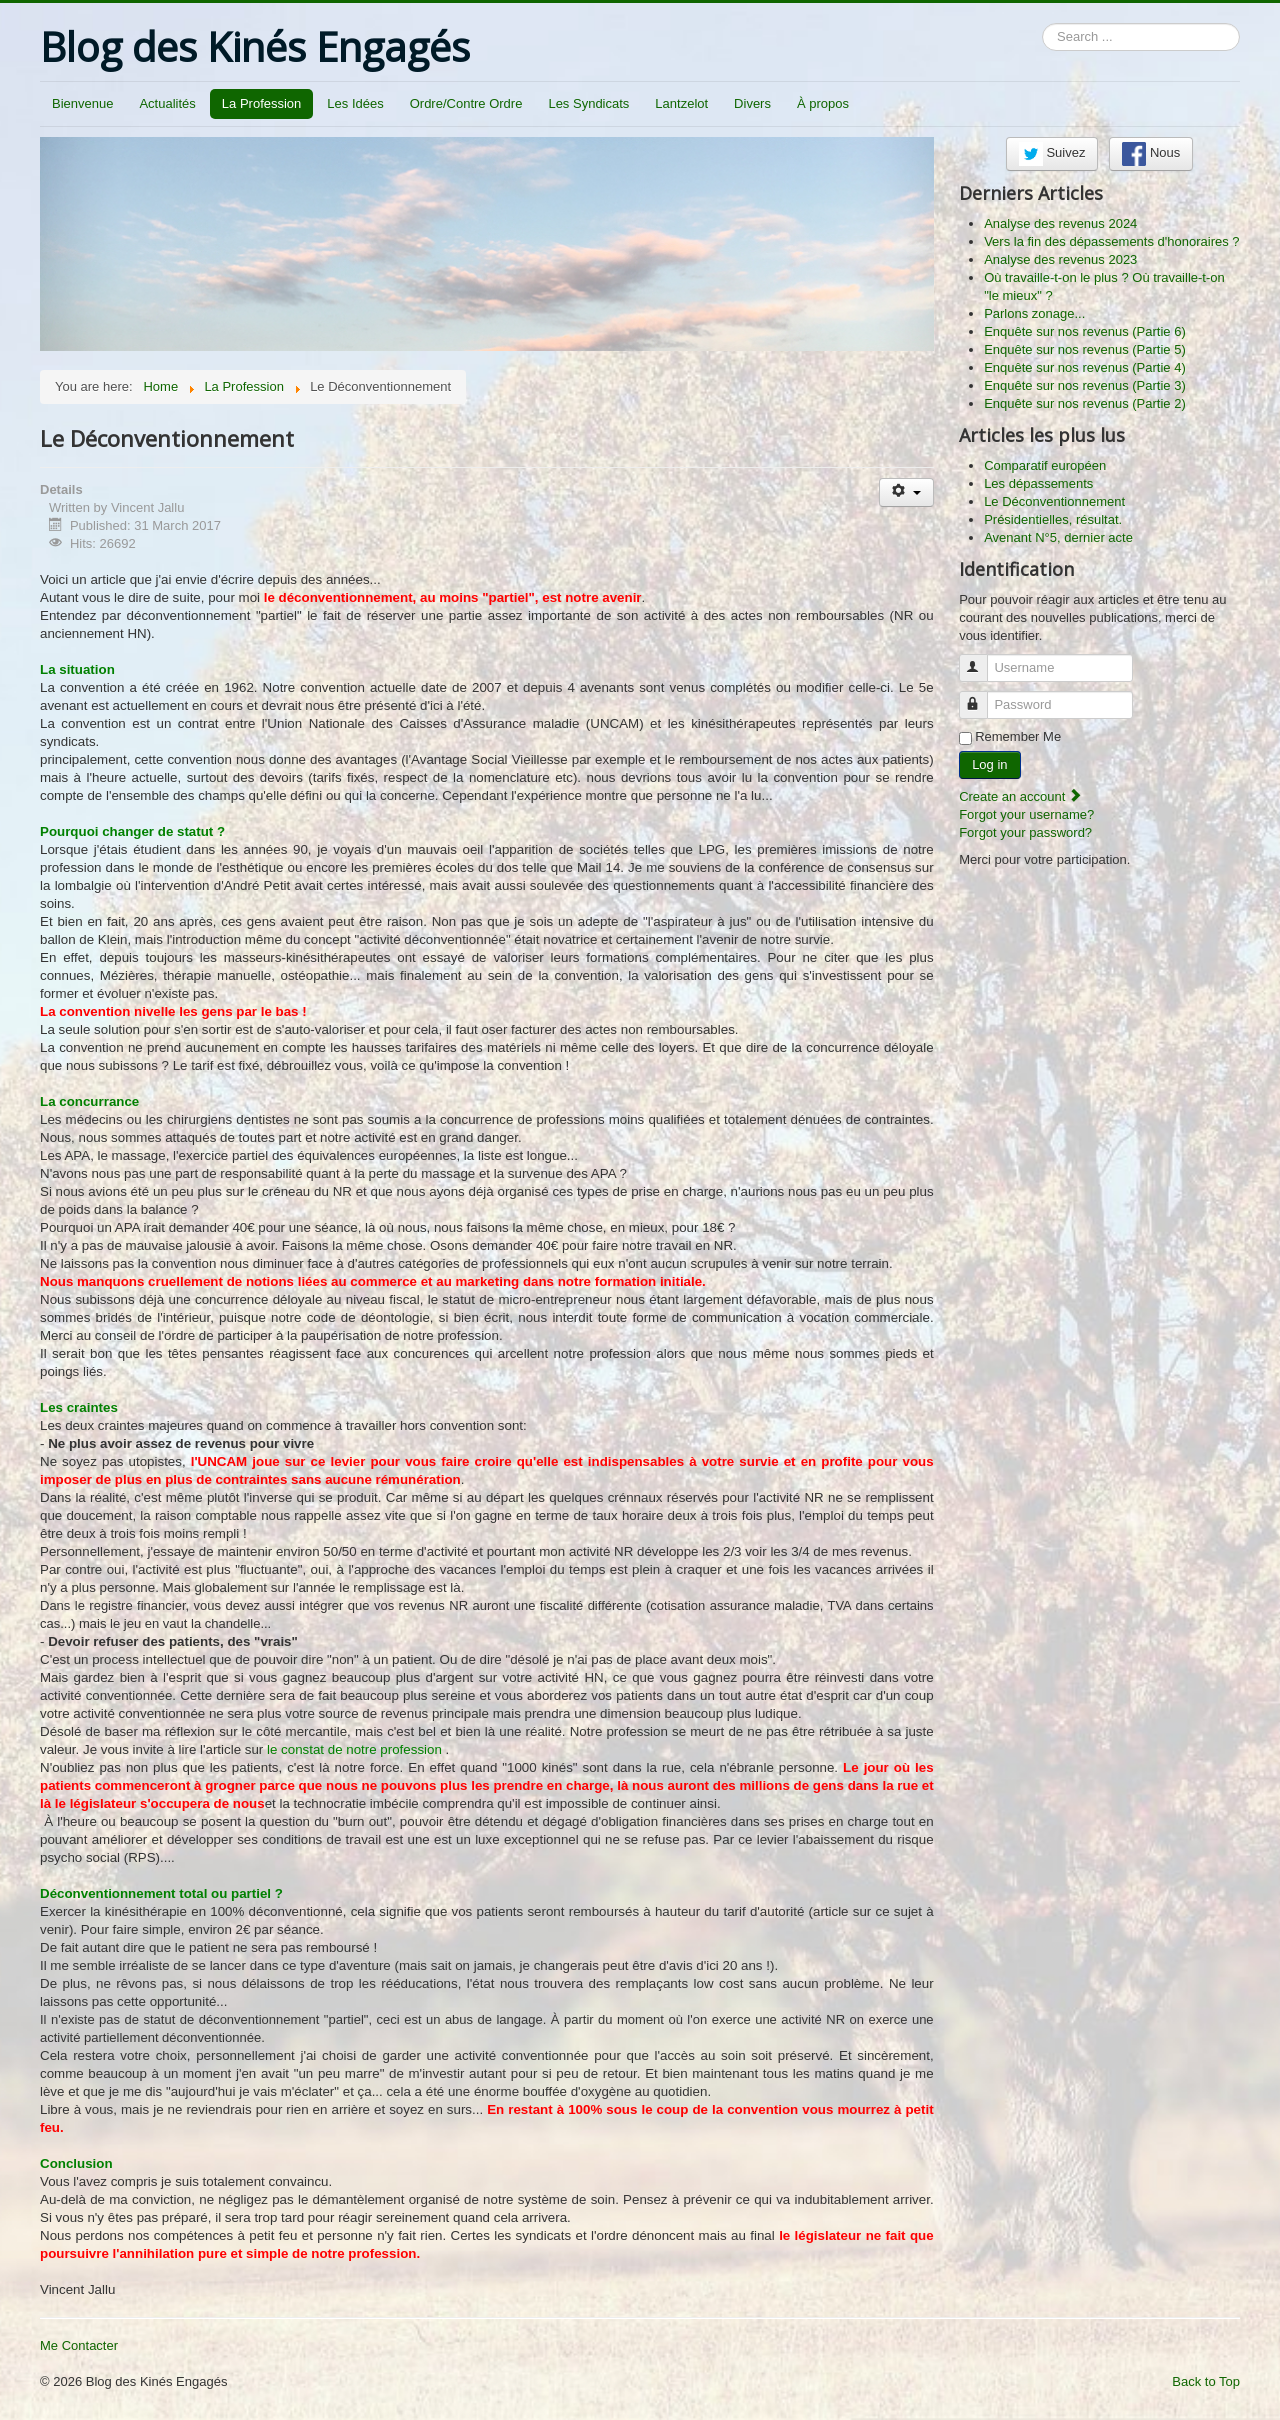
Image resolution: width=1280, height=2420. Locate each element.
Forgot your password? (1025, 832)
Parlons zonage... (1034, 313)
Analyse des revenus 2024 (1060, 223)
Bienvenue (82, 103)
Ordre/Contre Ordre (466, 103)
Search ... (1042, 23)
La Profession (262, 103)
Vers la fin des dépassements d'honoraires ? (1111, 241)
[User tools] (906, 492)
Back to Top (1206, 2381)
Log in (989, 764)
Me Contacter (79, 2345)
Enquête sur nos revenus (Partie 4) (1085, 367)
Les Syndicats (588, 103)
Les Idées (355, 103)
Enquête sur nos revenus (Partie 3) (1085, 385)
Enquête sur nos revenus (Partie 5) (1085, 349)
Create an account (1021, 796)
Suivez (1052, 154)
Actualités (167, 103)
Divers (752, 103)
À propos (823, 103)
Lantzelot (681, 103)
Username (982, 659)
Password (982, 696)
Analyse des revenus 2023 (1060, 259)
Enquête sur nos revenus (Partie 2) (1085, 403)
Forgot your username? (1026, 814)
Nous (1151, 154)
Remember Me (1018, 736)
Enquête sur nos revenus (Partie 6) (1085, 331)
